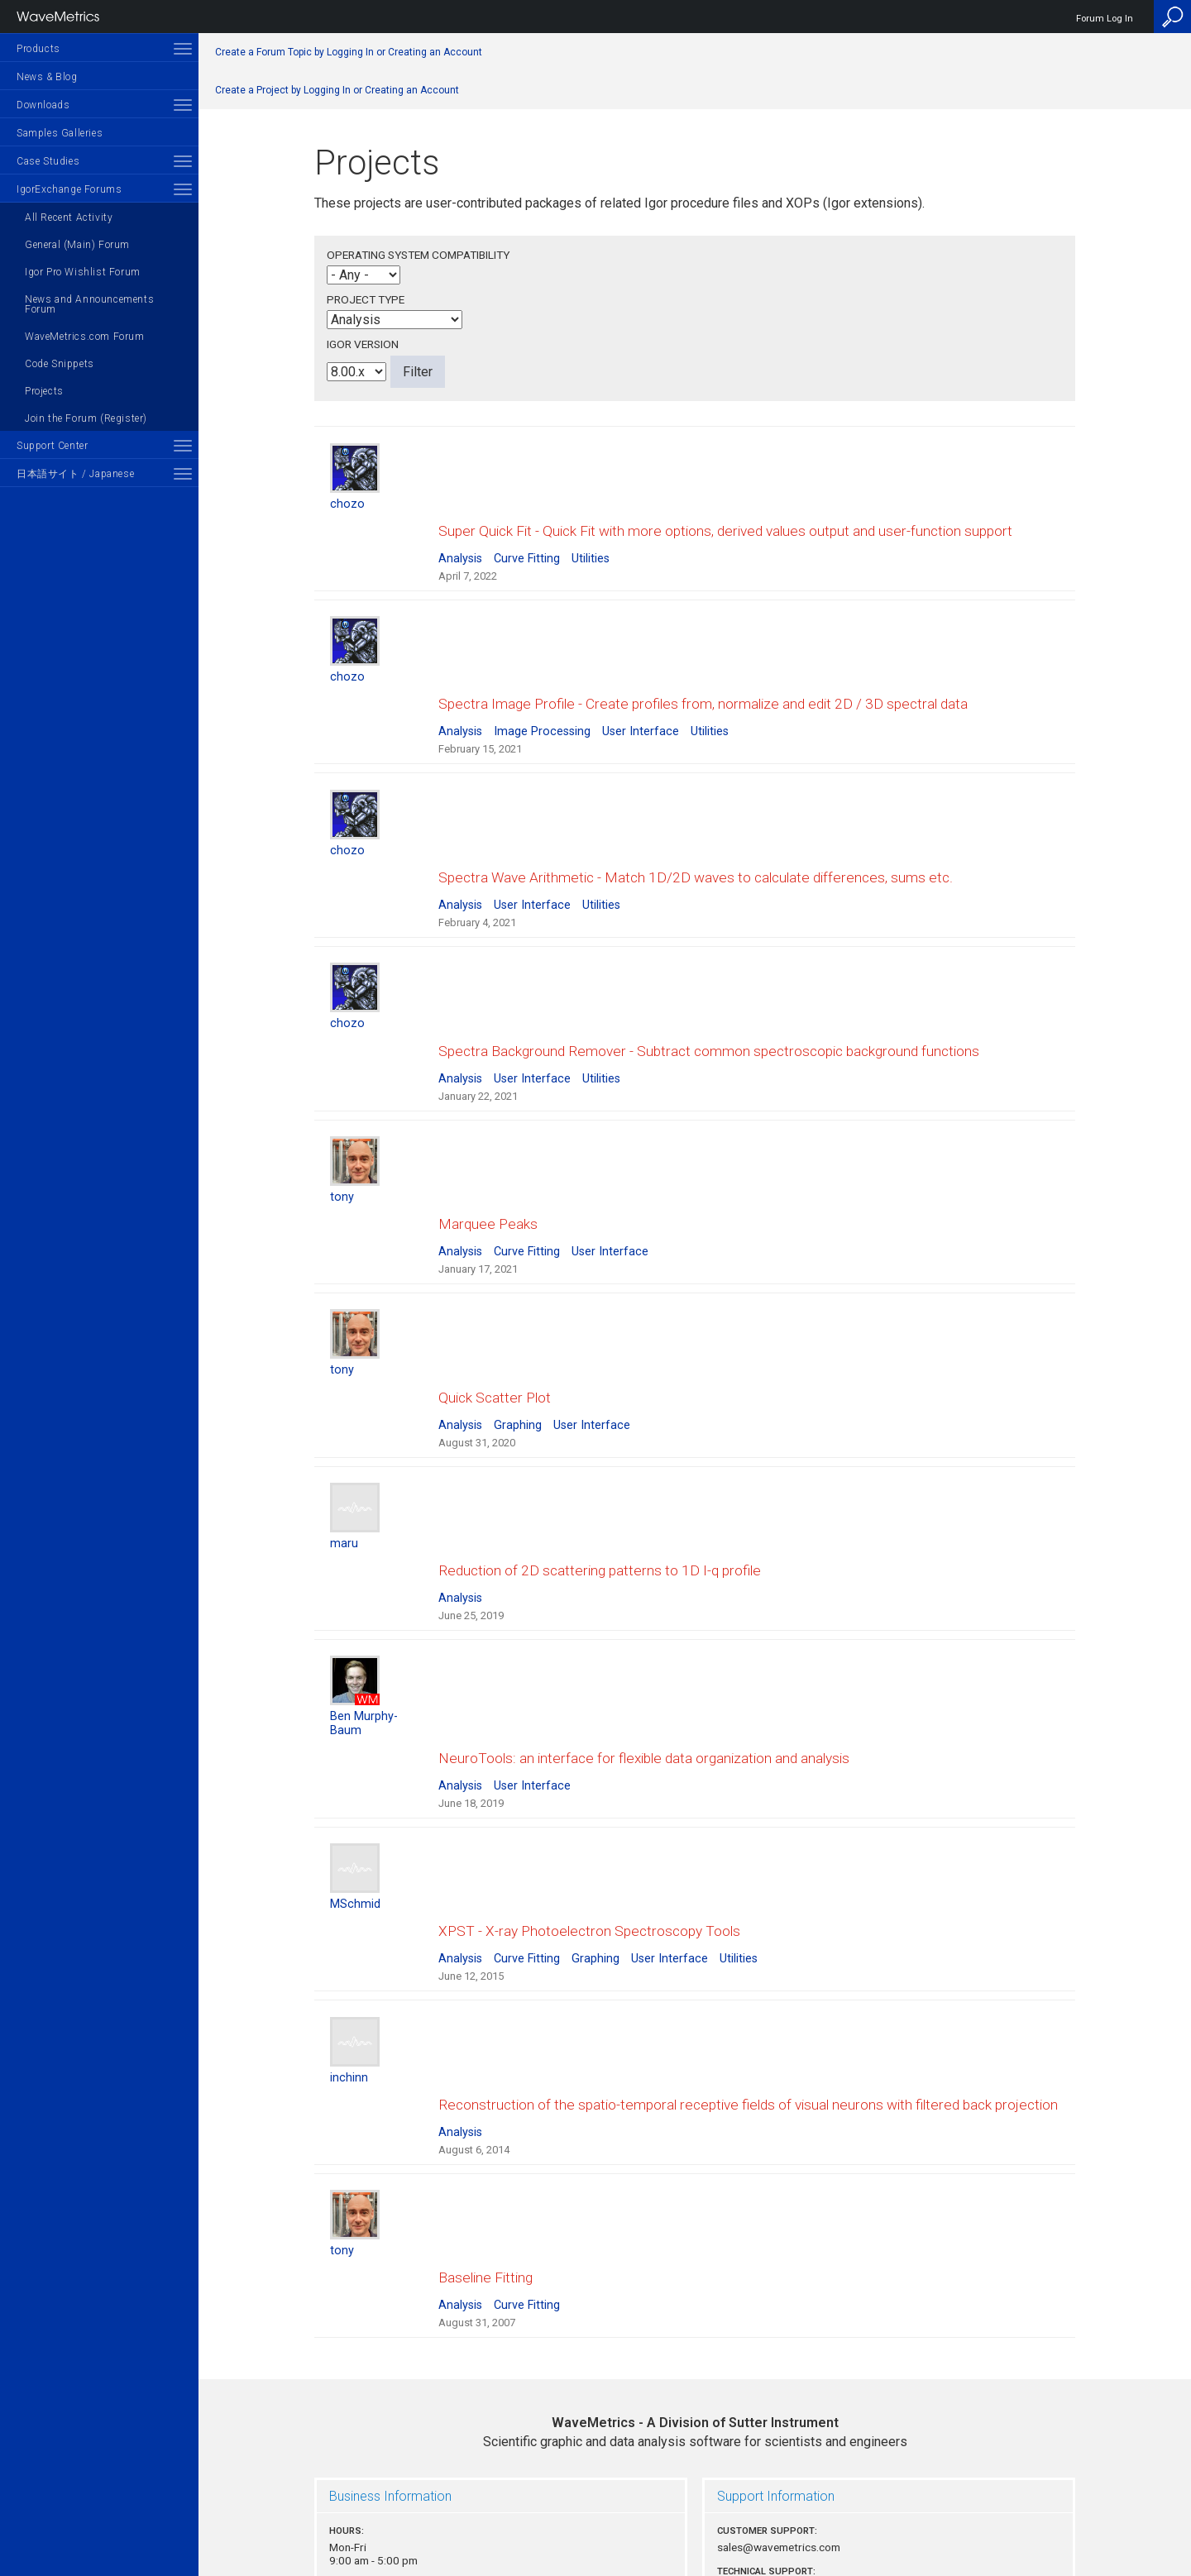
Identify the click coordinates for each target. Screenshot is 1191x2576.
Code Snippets (59, 364)
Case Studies (48, 161)
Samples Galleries (60, 133)
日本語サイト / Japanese (75, 474)
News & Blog (47, 77)
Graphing (518, 1333)
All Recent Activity (68, 217)
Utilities (591, 543)
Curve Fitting (527, 543)
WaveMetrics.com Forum (85, 336)
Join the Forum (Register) (86, 418)
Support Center (52, 446)
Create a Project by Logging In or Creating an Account (337, 90)
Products (38, 49)
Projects (44, 391)
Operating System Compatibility (418, 254)
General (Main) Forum (77, 245)
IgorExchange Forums (69, 189)
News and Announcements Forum (89, 304)
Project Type (365, 299)
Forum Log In (1104, 18)
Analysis (460, 543)
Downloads (43, 105)
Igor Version (363, 344)
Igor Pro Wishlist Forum (83, 272)
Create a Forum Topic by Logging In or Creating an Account (348, 52)
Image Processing (542, 701)
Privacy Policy (694, 2507)
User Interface (640, 701)
